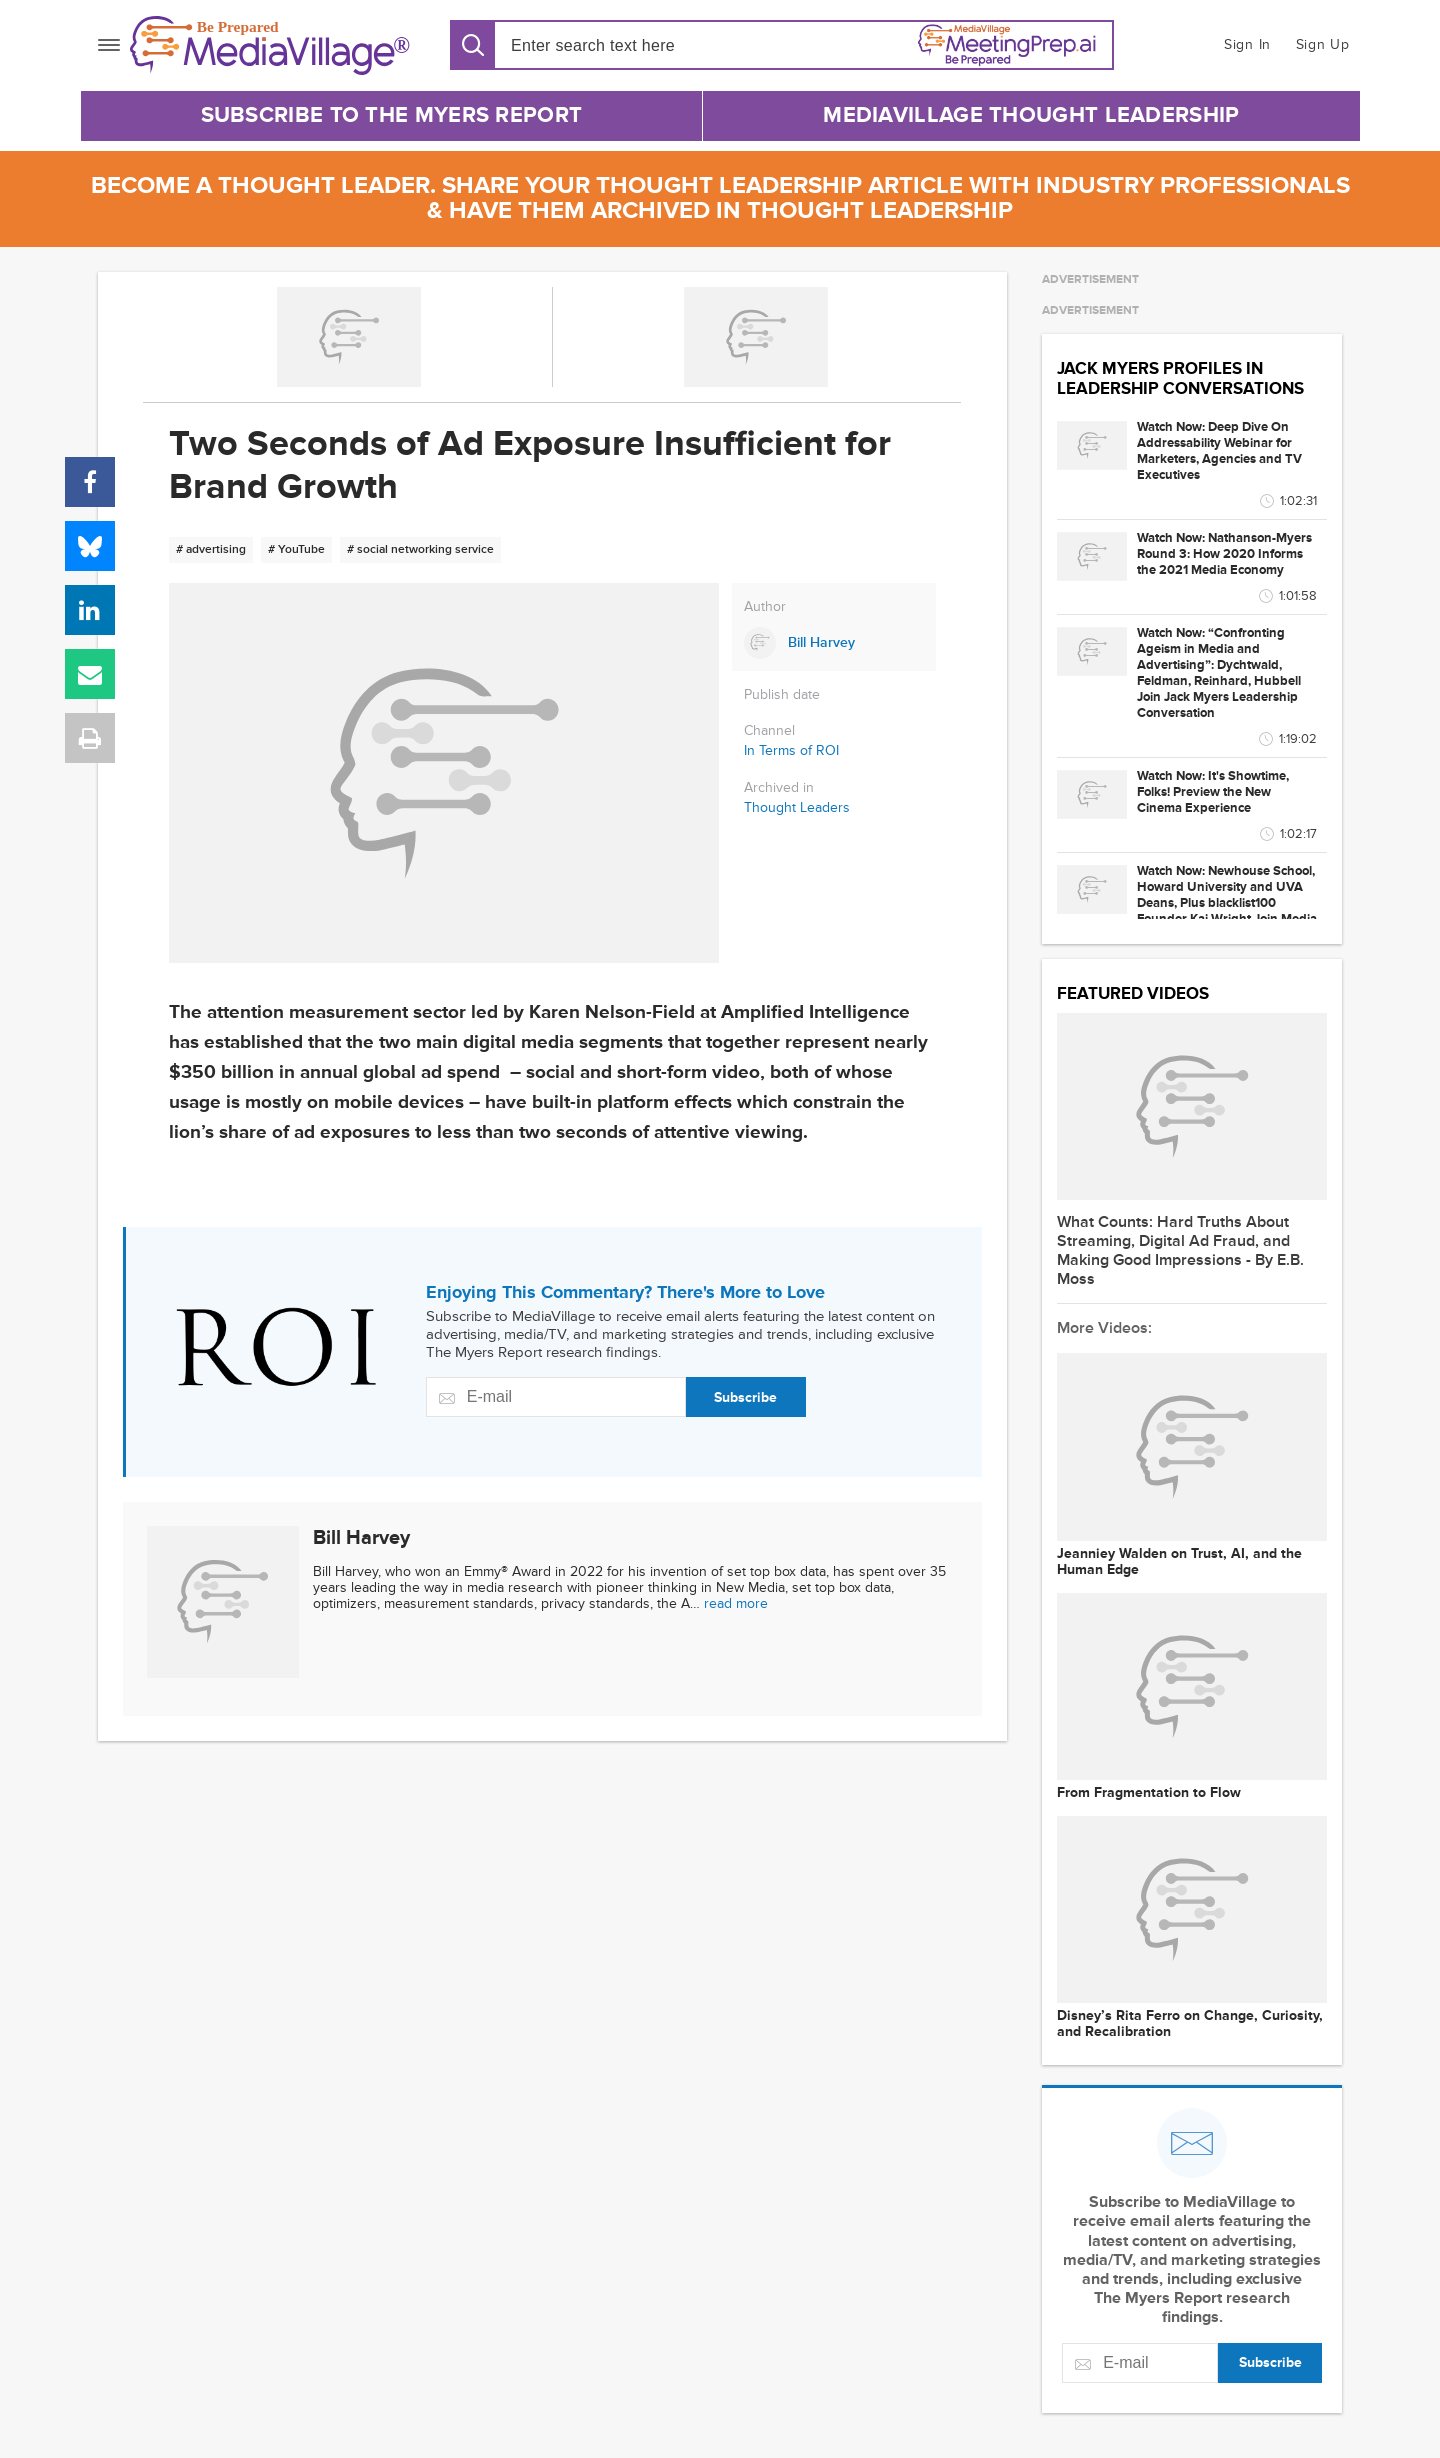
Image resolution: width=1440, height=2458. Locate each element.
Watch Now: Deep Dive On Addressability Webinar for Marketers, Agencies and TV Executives (1219, 451)
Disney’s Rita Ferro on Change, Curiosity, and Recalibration (1190, 2024)
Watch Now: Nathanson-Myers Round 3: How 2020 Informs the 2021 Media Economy (1224, 554)
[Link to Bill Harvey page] (834, 643)
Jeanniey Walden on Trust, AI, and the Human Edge (1179, 1562)
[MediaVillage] (270, 45)
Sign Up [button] (1323, 44)
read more (736, 1603)
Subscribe (745, 1397)
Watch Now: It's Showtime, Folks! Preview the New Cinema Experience (1213, 792)
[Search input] (625, 45)
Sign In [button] (1247, 44)
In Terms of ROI (791, 750)
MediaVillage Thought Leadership (1031, 115)
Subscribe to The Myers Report (392, 115)
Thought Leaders (797, 808)
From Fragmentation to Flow (1149, 1793)
